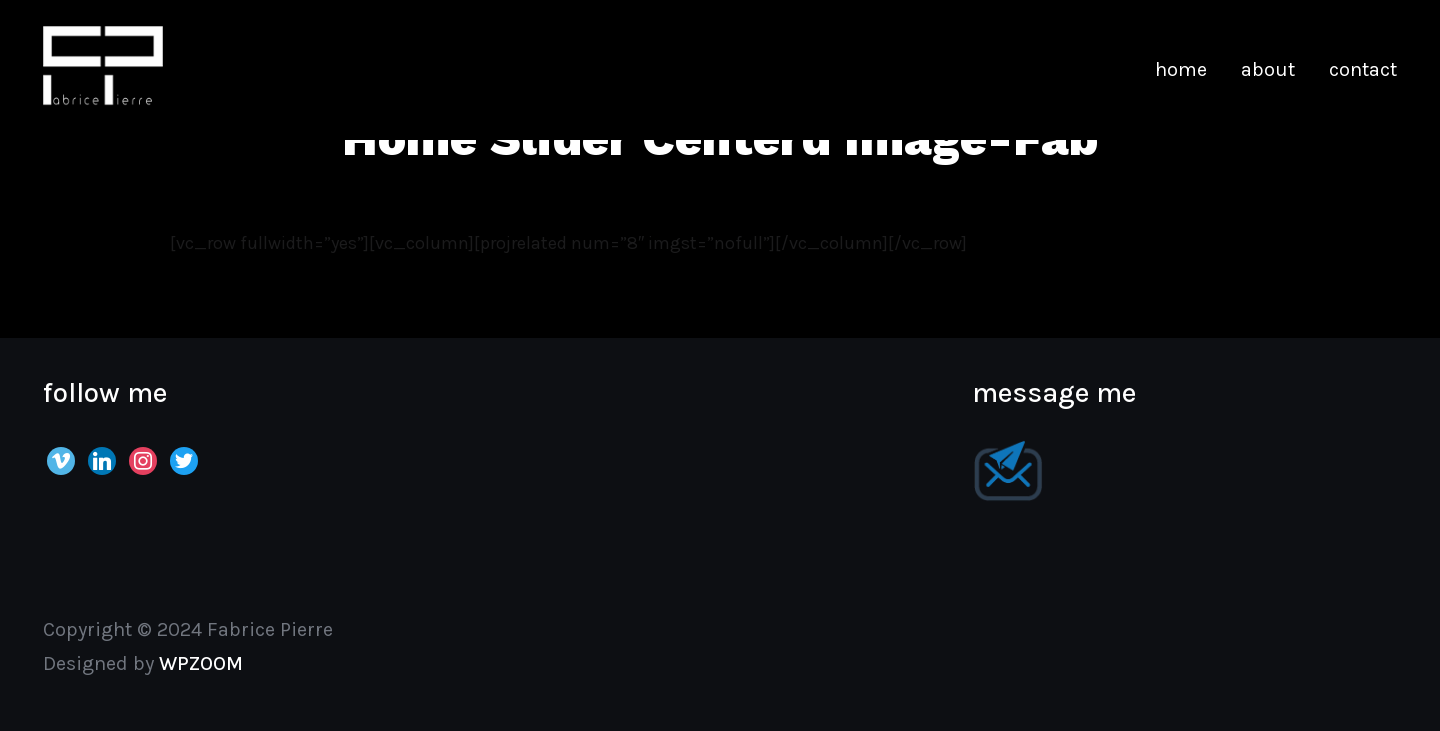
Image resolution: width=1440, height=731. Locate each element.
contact (1363, 69)
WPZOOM (201, 663)
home (1181, 69)
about (1268, 69)
